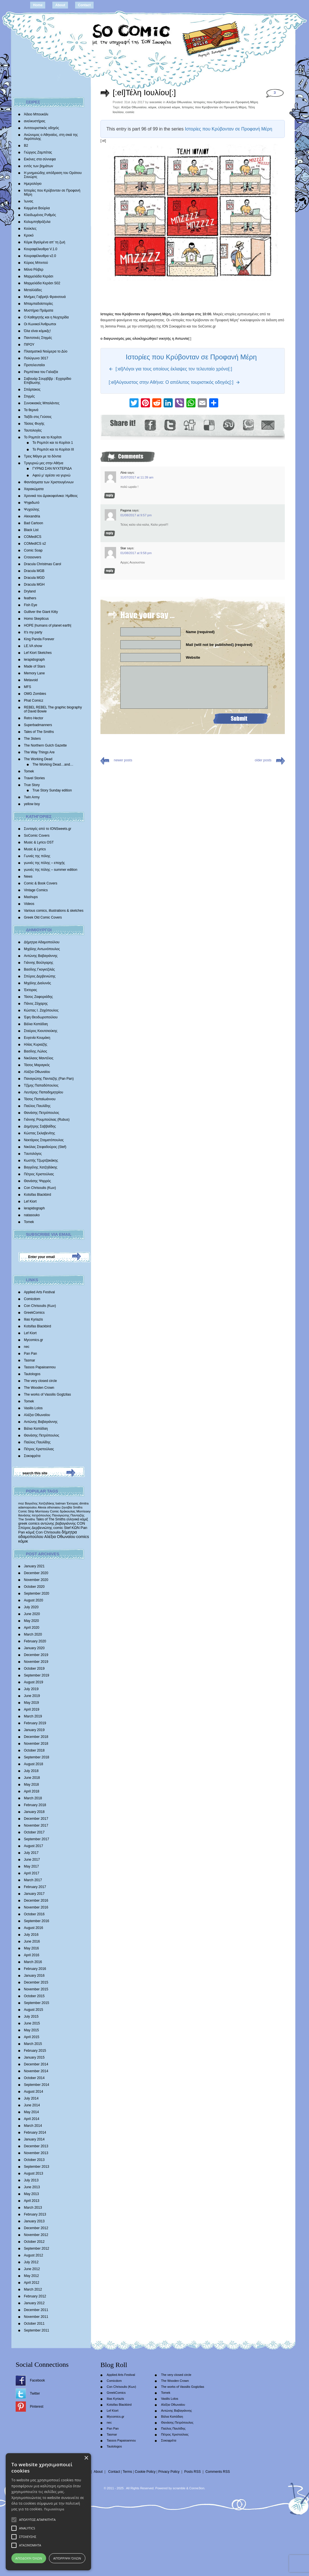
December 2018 (36, 1737)
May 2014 (31, 2112)
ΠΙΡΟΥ (29, 345)
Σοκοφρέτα (32, 1456)
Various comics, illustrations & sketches (53, 911)
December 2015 (36, 1982)
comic (130, 112)
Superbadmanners (38, 725)
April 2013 (31, 2201)
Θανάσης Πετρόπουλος (41, 1113)
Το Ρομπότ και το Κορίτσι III (53, 449)
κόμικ (152, 107)
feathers (30, 598)
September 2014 (36, 2085)
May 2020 (31, 1621)
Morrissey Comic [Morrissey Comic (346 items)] (47, 1511)
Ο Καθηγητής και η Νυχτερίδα (46, 317)
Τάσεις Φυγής (34, 424)
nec (26, 1347)
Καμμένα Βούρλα (37, 208)
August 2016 (33, 1928)
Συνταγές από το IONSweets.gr (47, 829)
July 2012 (31, 2262)
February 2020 (35, 1641)
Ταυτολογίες (33, 430)
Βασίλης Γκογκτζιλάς (39, 969)
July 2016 (31, 1935)
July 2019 (31, 1689)
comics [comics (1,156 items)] (82, 1536)
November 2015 (36, 1989)
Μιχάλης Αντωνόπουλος (42, 949)
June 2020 (32, 1614)
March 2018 (33, 1798)
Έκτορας (30, 990)
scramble (179, 2488)
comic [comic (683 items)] (58, 1528)
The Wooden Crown (39, 1388)
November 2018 (36, 1744)
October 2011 (34, 2324)
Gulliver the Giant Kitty (41, 612)
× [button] (86, 2458)
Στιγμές (29, 396)
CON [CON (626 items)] (81, 1523)
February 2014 (35, 2132)
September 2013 (36, 2167)
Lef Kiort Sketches (38, 653)
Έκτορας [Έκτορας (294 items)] (73, 1503)
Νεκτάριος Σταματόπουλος (44, 1140)
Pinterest (36, 2407)
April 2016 (31, 1955)
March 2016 (33, 1962)
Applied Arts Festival (39, 1292)
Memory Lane (34, 673)
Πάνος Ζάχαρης (36, 1004)
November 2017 (36, 1825)
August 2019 (33, 1682)
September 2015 (36, 2003)
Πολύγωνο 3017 (36, 358)
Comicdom (32, 1299)
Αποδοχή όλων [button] (28, 2558)
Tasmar (29, 1360)
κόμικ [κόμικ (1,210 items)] (23, 1541)
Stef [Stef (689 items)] (67, 1528)
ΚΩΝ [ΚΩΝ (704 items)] (76, 1528)
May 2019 (31, 1703)
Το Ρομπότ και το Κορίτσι (43, 437)
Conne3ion (196, 2488)
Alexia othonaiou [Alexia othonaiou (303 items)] (49, 1507)
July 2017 (31, 1853)
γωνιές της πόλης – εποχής (44, 863)
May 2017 (31, 1866)
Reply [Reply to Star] (109, 571)
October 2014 (34, 2078)
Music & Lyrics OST (39, 842)
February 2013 (35, 2214)
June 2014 (32, 2105)
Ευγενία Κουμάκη (37, 1038)
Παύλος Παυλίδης (37, 1106)
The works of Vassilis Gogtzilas (47, 1394)
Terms (127, 2472)
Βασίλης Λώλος (35, 1051)
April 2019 (31, 1709)
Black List (31, 530)
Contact (84, 5)
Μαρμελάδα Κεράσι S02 (42, 283)
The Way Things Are (39, 752)
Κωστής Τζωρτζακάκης (41, 1160)
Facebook (37, 2380)
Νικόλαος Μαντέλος (38, 1058)
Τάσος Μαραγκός (37, 1065)
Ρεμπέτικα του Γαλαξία (41, 372)
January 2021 (34, 1566)
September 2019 (36, 1675)
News (28, 876)
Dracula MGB (34, 571)
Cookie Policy (145, 2472)
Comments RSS (217, 2472)
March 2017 (33, 1880)
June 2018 (32, 1778)
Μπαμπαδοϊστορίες (38, 304)
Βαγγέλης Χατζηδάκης (40, 1167)
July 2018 (31, 1771)
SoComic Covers (37, 836)
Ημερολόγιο (33, 184)
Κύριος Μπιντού (36, 263)
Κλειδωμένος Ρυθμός (40, 215)
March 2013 (33, 2208)
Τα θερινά (31, 410)
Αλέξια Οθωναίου (37, 1072)
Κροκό (29, 235)
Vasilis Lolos (33, 1408)
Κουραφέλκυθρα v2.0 (40, 256)
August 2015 (33, 2010)
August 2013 (33, 2173)
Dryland (30, 591)
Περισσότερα (54, 2509)
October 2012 (34, 2242)
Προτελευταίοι (34, 365)
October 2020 (34, 1587)
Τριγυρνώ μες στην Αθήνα (43, 463)
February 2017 (35, 1887)
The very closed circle (40, 1381)
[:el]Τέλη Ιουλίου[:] (144, 92)
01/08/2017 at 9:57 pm (136, 515)
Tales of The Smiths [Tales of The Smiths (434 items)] (50, 1519)
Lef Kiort (30, 1201)
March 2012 (33, 2289)
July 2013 (31, 2180)
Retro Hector (33, 718)
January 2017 (34, 1894)
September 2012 (36, 2248)
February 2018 (35, 1805)
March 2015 (33, 2044)
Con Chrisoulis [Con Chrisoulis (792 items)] (48, 1532)
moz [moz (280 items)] (21, 1503)
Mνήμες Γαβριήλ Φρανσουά (45, 297)
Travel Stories (34, 778)
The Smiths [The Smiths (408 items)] (26, 1519)
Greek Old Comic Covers (43, 917)
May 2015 (31, 2030)
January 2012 (34, 2303)
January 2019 (34, 1730)
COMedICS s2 (35, 544)
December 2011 (36, 2310)
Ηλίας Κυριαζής (35, 1044)
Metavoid (31, 680)
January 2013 (34, 2221)
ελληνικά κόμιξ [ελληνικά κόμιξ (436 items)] (77, 1519)
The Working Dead (38, 759)
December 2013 (36, 2146)
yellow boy (32, 804)
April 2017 (31, 1873)
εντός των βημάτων (38, 166)
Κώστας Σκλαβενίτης (39, 1133)
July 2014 (31, 2098)
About (60, 5)
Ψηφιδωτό (31, 503)
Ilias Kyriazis (33, 1319)
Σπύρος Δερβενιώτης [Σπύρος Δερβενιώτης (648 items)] (35, 1528)
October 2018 (34, 1750)
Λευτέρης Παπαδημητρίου (43, 1092)
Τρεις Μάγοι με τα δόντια (42, 456)
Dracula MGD (34, 578)
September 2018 (36, 1757)
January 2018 (34, 1812)
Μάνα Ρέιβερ (33, 270)
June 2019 (32, 1696)
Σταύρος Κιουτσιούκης (40, 1031)
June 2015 (32, 2023)
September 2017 (36, 1839)
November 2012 (36, 2235)
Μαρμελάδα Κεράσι (38, 276)
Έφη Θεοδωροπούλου (40, 1017)
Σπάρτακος (32, 389)
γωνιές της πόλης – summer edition (50, 870)
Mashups (31, 897)
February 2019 (35, 1723)
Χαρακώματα (34, 489)
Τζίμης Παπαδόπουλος (41, 1085)
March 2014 (33, 2126)
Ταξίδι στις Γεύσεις (38, 417)
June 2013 (32, 2187)
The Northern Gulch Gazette (45, 745)
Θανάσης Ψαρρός (37, 1181)
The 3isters (32, 739)
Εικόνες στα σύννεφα (40, 159)
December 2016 (36, 1901)
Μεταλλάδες (33, 290)
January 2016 (34, 1976)
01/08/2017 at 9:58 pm (136, 553)
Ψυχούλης (31, 509)
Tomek (29, 771)
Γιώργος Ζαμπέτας (38, 152)
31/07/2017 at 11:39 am (136, 477)
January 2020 (34, 1648)
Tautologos (32, 1374)
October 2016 (34, 1914)
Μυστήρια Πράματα (38, 310)
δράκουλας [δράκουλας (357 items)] (68, 1511)
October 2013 (34, 2160)
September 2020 (36, 1593)
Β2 (26, 146)
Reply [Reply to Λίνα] (109, 496)
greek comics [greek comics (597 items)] (29, 1523)
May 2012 (31, 2276)
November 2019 (36, 1662)
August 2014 (33, 2092)
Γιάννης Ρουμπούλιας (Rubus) (46, 1120)
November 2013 (36, 2153)
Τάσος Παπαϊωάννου (39, 1099)
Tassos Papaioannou (39, 1367)
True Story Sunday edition (52, 790)
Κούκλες (30, 229)
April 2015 (31, 2037)
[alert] (48, 2511)
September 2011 (36, 2330)
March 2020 (33, 1634)
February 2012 (35, 2296)
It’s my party (33, 632)
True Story (32, 785)
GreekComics (34, 1313)
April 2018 (31, 1791)
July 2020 (31, 1607)
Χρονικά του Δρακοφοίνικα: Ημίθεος (51, 496)
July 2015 (31, 2016)
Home (37, 5)
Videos (29, 904)
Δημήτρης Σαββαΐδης (40, 1126)
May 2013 (31, 2194)
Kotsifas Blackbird (37, 1195)
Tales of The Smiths (39, 732)
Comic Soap (33, 550)
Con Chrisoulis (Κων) (40, 1188)
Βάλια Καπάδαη (36, 1024)
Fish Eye (30, 605)
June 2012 (32, 2269)
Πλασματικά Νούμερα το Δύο (45, 351)
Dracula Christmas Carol (42, 564)
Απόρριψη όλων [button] (67, 2558)
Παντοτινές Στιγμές (38, 338)
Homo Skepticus (36, 619)
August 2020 (33, 1600)
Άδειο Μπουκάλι (36, 114)
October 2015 (34, 1996)
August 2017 (33, 1846)
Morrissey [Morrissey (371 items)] (83, 1511)
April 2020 (31, 1628)
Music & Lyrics (35, 849)
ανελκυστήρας (34, 121)
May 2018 (31, 1785)
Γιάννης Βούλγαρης (38, 963)
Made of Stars (34, 666)
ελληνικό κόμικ (169, 107)
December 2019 (36, 1655)
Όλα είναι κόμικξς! (37, 331)
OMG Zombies (35, 694)
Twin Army (32, 797)
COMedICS (32, 537)
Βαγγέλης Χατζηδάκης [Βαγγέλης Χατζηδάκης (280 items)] (39, 1503)
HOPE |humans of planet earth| (47, 625)
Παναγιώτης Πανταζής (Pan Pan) (49, 1079)
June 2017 (32, 1860)
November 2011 (36, 2317)
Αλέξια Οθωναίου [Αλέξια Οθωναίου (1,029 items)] (59, 1536)
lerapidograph (34, 660)
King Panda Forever (39, 639)
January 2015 (34, 2057)
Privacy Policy (169, 2472)
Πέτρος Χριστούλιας (39, 1174)
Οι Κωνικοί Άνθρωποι (40, 324)
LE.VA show (33, 646)
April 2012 (31, 2283)
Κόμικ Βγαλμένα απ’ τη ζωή (44, 242)
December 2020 (36, 1573)
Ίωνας (28, 201)
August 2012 (33, 2255)
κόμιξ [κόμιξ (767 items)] (30, 1532)
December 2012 (36, 2228)
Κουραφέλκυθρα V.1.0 (40, 249)
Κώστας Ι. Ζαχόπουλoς (41, 1010)
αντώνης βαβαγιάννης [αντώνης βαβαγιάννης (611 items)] (58, 1523)
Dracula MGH (34, 585)
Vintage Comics (36, 890)
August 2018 (33, 1764)
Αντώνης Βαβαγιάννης (40, 956)
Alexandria (32, 516)
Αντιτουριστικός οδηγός (41, 128)
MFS (27, 687)
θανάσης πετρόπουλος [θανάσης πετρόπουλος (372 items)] (34, 1515)
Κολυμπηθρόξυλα (37, 222)
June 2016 (32, 1941)
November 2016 (36, 1907)
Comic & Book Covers (40, 883)
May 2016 (31, 1948)
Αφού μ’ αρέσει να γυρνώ (51, 475)
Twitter (35, 2393)
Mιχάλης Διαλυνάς (37, 983)
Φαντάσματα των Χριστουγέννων (49, 482)
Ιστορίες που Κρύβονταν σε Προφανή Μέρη (225, 102)
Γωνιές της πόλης (37, 856)
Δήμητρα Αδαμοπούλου (41, 942)
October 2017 (34, 1832)
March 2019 (33, 1716)
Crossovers (32, 557)
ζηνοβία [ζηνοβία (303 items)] (66, 1507)
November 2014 (36, 2071)
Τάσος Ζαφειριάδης (38, 997)
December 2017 (36, 1819)
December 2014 (36, 2064)
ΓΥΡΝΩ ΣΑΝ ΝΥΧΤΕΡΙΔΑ (52, 469)
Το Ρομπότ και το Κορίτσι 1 (52, 443)
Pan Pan (30, 1354)
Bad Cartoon (33, 523)
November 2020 (36, 1580)
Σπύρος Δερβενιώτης (39, 976)
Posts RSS (192, 2472)
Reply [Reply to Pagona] (109, 533)
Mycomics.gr (33, 1340)
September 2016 (36, 1921)
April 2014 (31, 2119)
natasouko (32, 1215)
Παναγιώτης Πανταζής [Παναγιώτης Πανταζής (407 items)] (68, 1515)
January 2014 (34, 2139)
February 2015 (35, 2051)
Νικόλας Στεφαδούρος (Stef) (45, 1147)
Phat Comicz (33, 700)
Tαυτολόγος (33, 1154)
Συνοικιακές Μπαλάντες (41, 403)
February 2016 (35, 1969)
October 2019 (34, 1669)
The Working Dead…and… (52, 764)
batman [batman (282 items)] (60, 1503)
